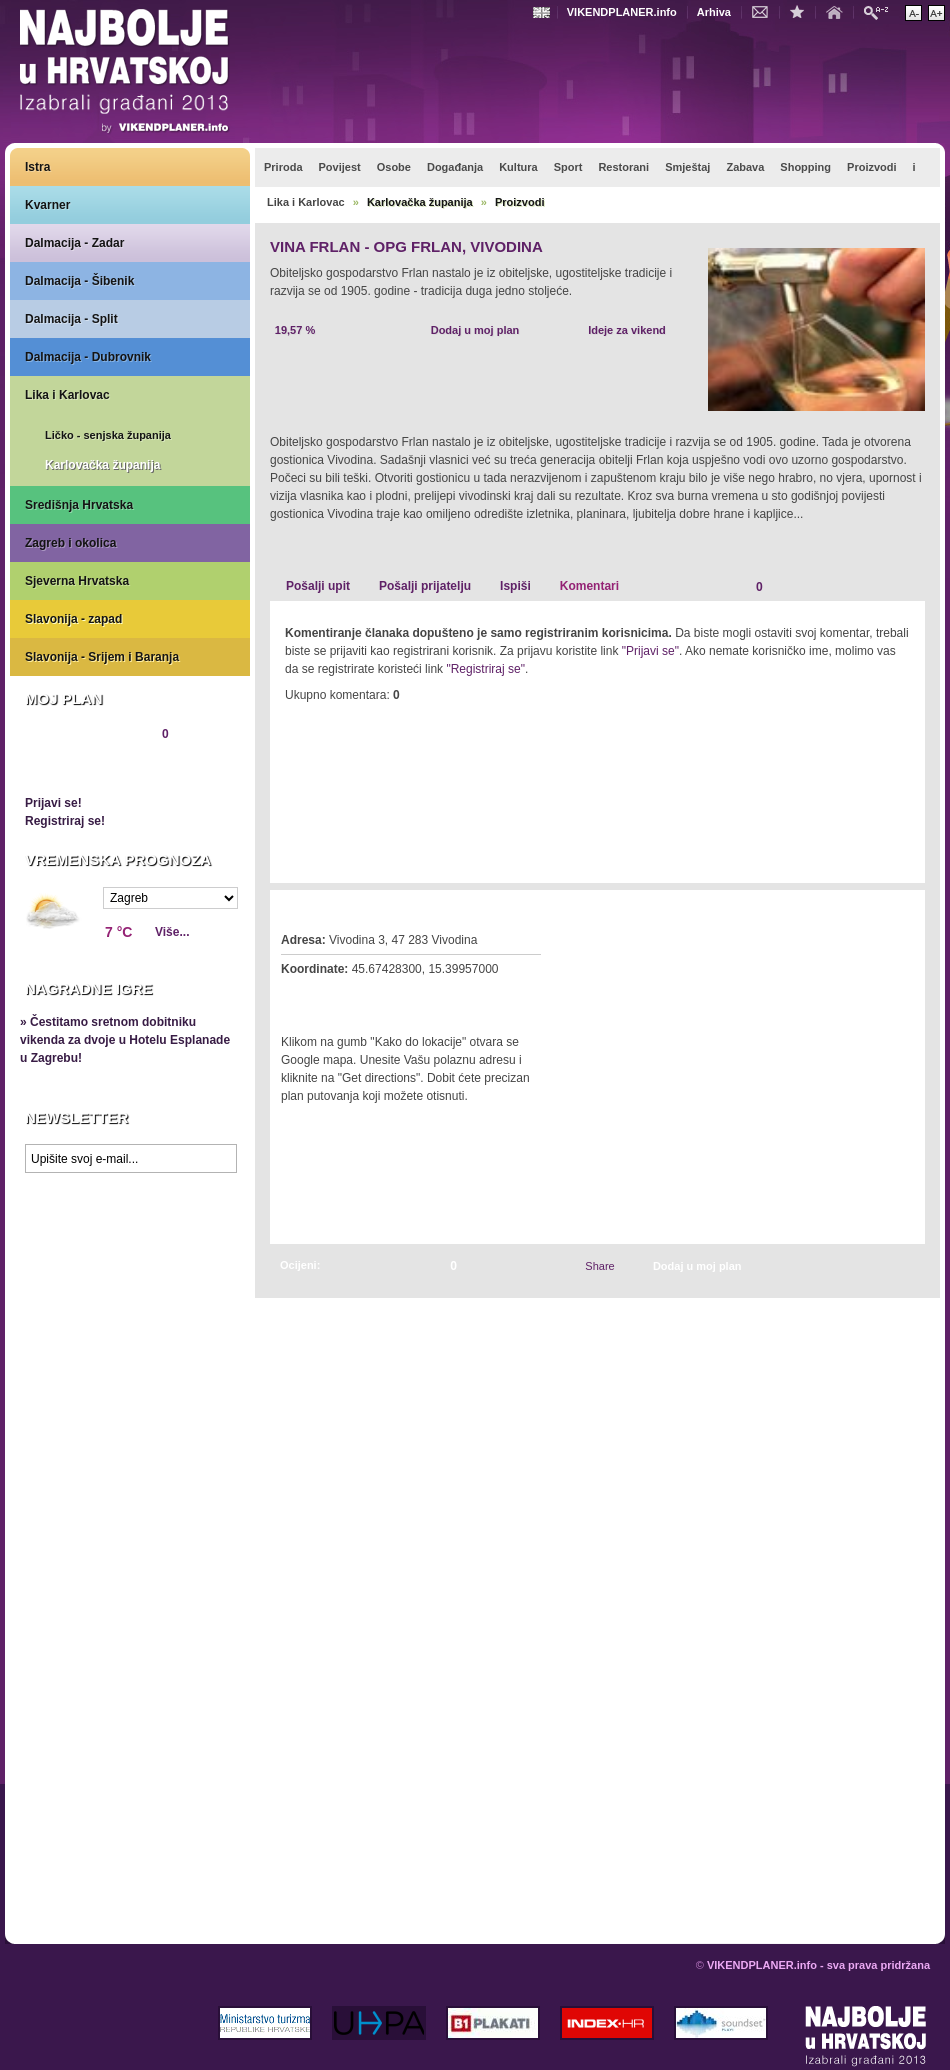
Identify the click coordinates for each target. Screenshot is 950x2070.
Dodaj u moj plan (475, 330)
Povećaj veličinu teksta (936, 13)
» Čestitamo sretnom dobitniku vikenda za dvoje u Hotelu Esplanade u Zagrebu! (125, 1040)
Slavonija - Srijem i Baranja (102, 657)
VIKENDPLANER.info (622, 12)
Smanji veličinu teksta (913, 13)
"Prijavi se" (650, 651)
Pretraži (881, 11)
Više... (172, 932)
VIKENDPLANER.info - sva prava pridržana (818, 1965)
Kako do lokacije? (342, 997)
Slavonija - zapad (73, 619)
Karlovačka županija (102, 465)
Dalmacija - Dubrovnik (88, 357)
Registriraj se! (65, 821)
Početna (839, 11)
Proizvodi (520, 202)
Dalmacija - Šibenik (79, 281)
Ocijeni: (300, 1265)
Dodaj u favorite (802, 11)
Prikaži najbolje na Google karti (130, 1302)
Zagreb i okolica (70, 543)
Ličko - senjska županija (108, 435)
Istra (37, 167)
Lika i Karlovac (67, 395)
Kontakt (765, 11)
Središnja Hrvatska (79, 505)
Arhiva (714, 12)
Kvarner (47, 205)
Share (599, 1266)
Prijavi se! (53, 803)
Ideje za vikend (627, 330)
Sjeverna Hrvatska (77, 581)
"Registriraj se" (485, 669)
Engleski (544, 12)
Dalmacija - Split (71, 319)
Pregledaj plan (85, 768)
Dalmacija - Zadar (74, 243)
